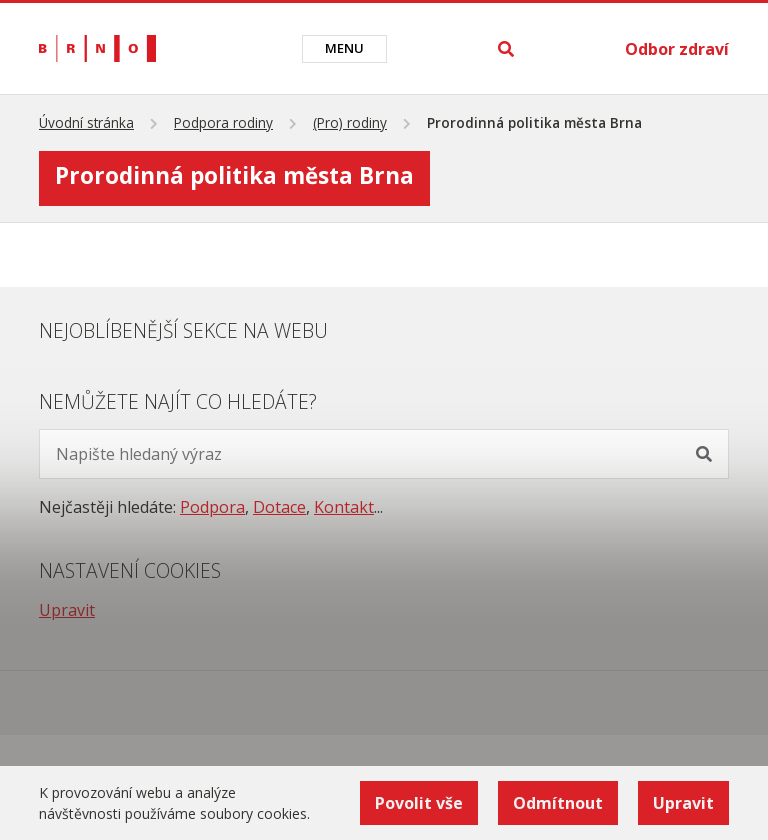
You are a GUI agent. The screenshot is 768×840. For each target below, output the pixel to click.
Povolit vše (419, 803)
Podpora (212, 507)
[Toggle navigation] (344, 49)
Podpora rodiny (223, 122)
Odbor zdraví (677, 49)
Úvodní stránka (86, 122)
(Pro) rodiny (350, 122)
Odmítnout (558, 803)
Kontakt (344, 507)
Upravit (67, 610)
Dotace (279, 507)
